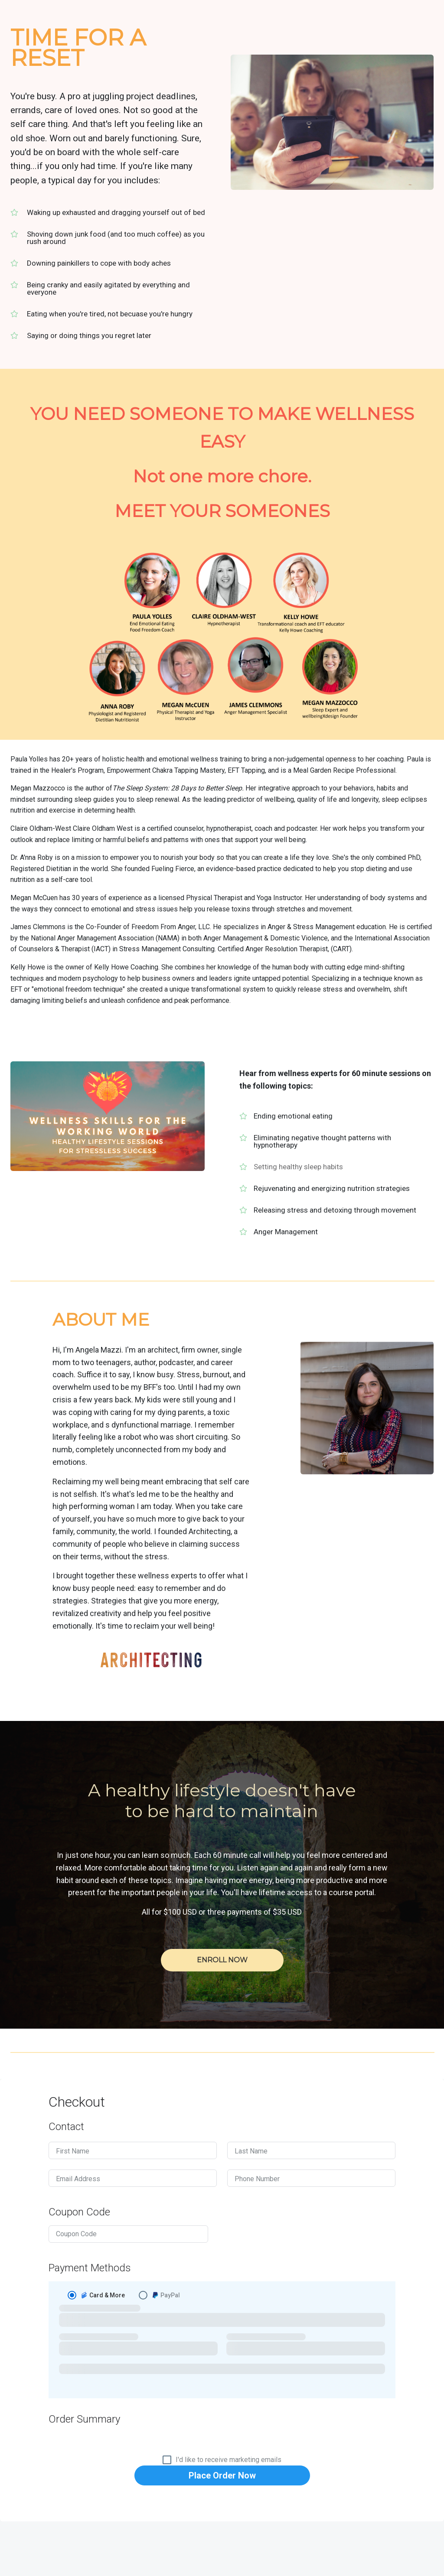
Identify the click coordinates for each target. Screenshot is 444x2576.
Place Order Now (222, 2475)
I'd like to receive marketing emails (228, 2459)
